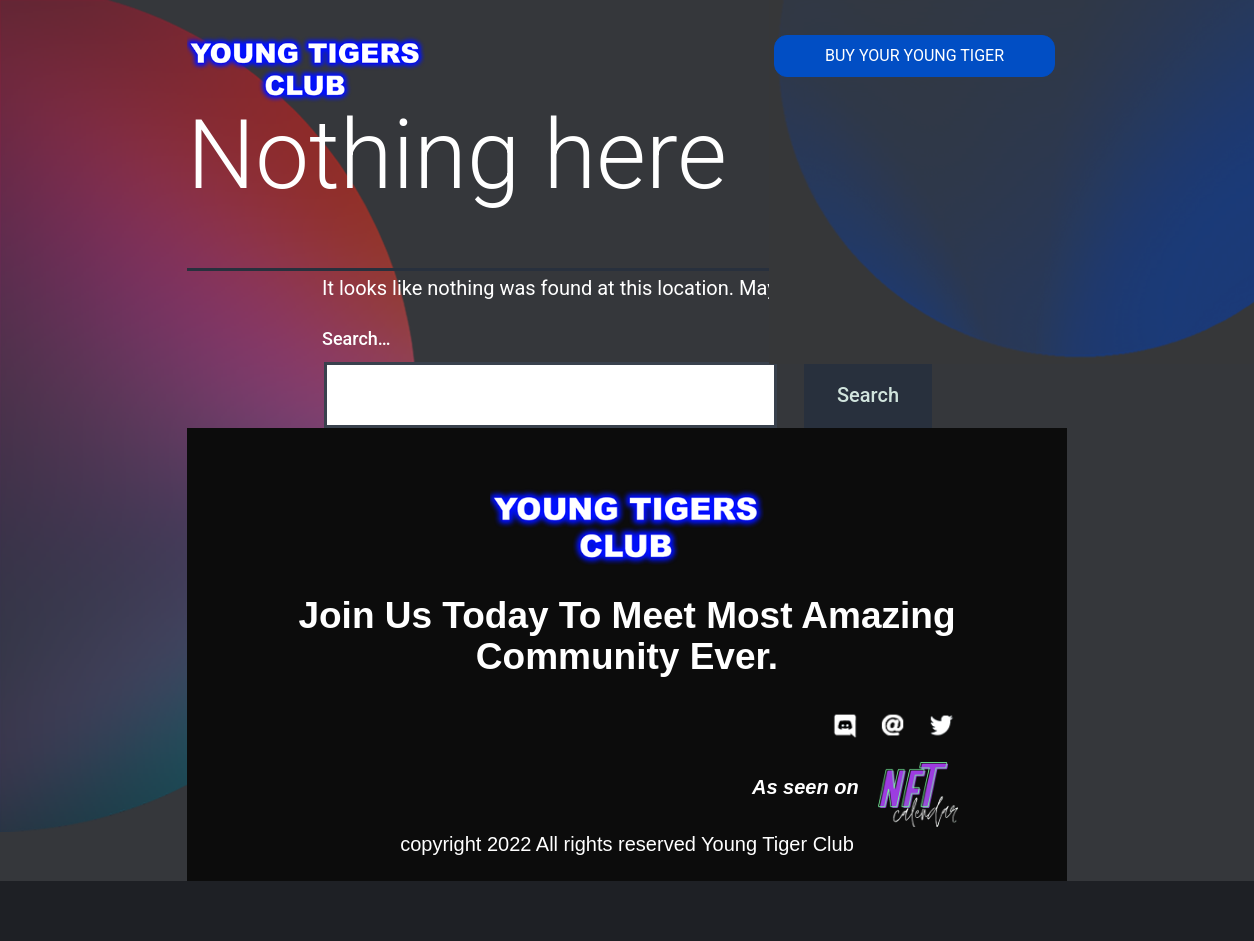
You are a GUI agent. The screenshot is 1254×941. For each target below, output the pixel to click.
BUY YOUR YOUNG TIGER (914, 55)
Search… (356, 338)
